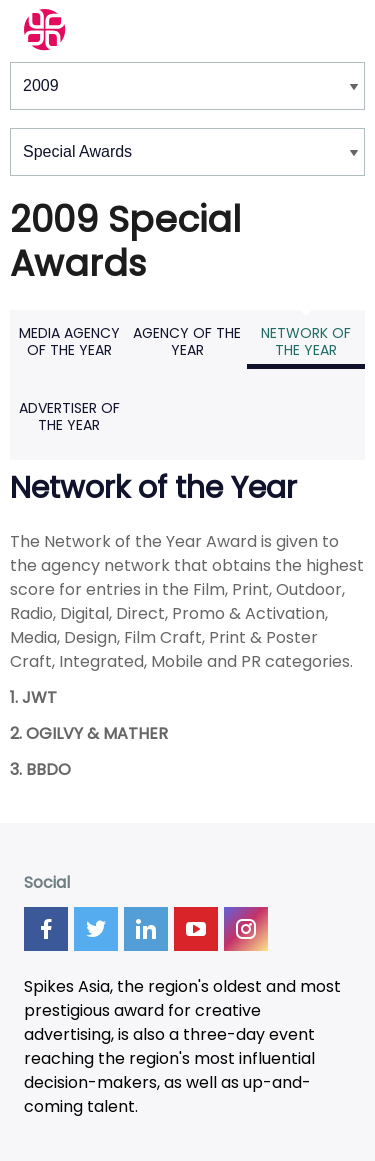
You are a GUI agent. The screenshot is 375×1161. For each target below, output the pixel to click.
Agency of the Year (187, 341)
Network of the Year (306, 341)
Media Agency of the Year (69, 341)
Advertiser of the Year (69, 416)
